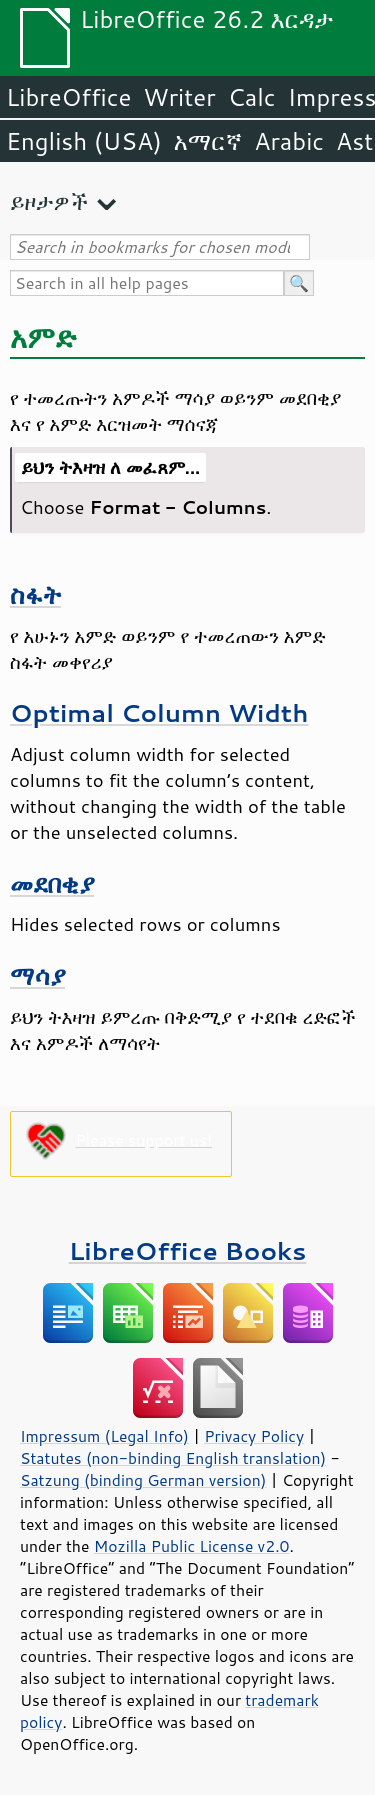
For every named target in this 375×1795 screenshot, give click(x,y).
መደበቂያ (52, 883)
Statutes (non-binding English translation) (173, 1458)
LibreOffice (68, 97)
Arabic (289, 141)
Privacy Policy (254, 1436)
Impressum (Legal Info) (104, 1436)
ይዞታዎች (49, 201)
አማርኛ (208, 141)
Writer (179, 97)
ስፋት (35, 594)
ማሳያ (37, 975)
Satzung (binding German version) (143, 1480)
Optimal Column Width (159, 712)
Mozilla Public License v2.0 (192, 1546)
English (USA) (84, 141)
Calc (252, 97)
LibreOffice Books (188, 1250)
